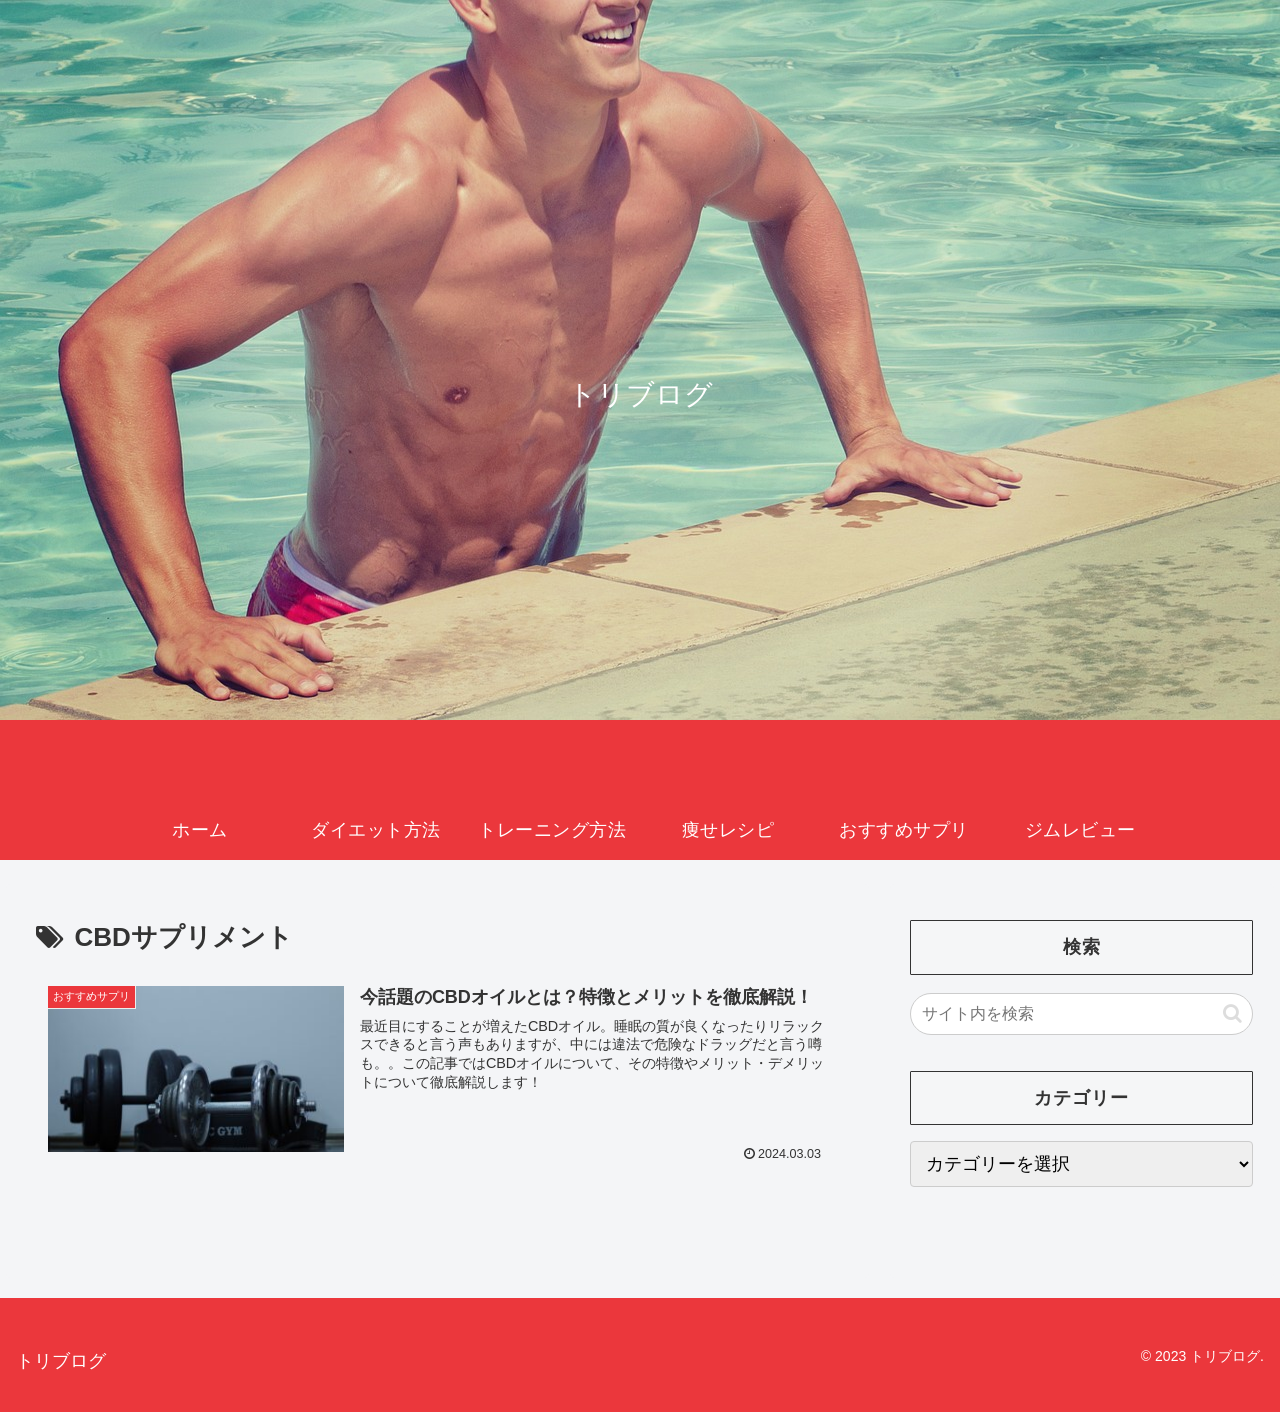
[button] (1232, 1013)
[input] (1082, 1014)
